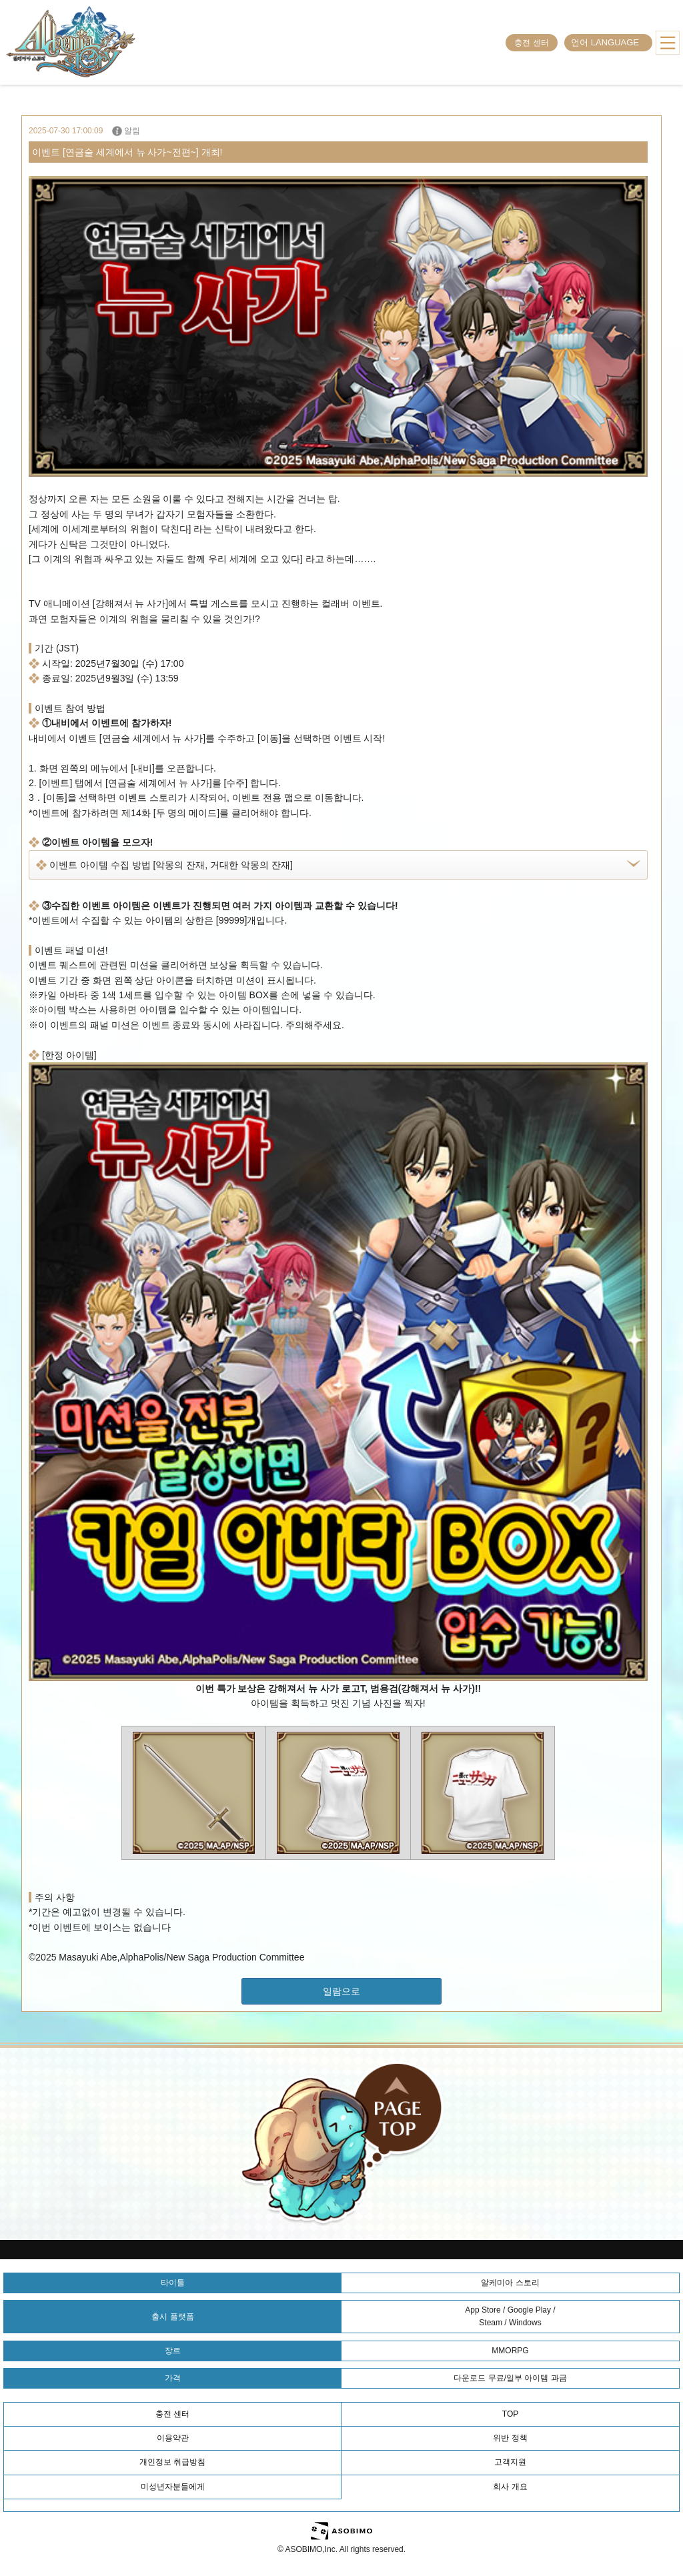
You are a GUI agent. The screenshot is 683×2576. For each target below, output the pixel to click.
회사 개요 (510, 2486)
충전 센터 (531, 42)
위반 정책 (510, 2438)
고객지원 (510, 2462)
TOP (510, 2414)
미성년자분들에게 (173, 2486)
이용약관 (173, 2438)
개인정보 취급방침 (172, 2462)
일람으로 (341, 1991)
